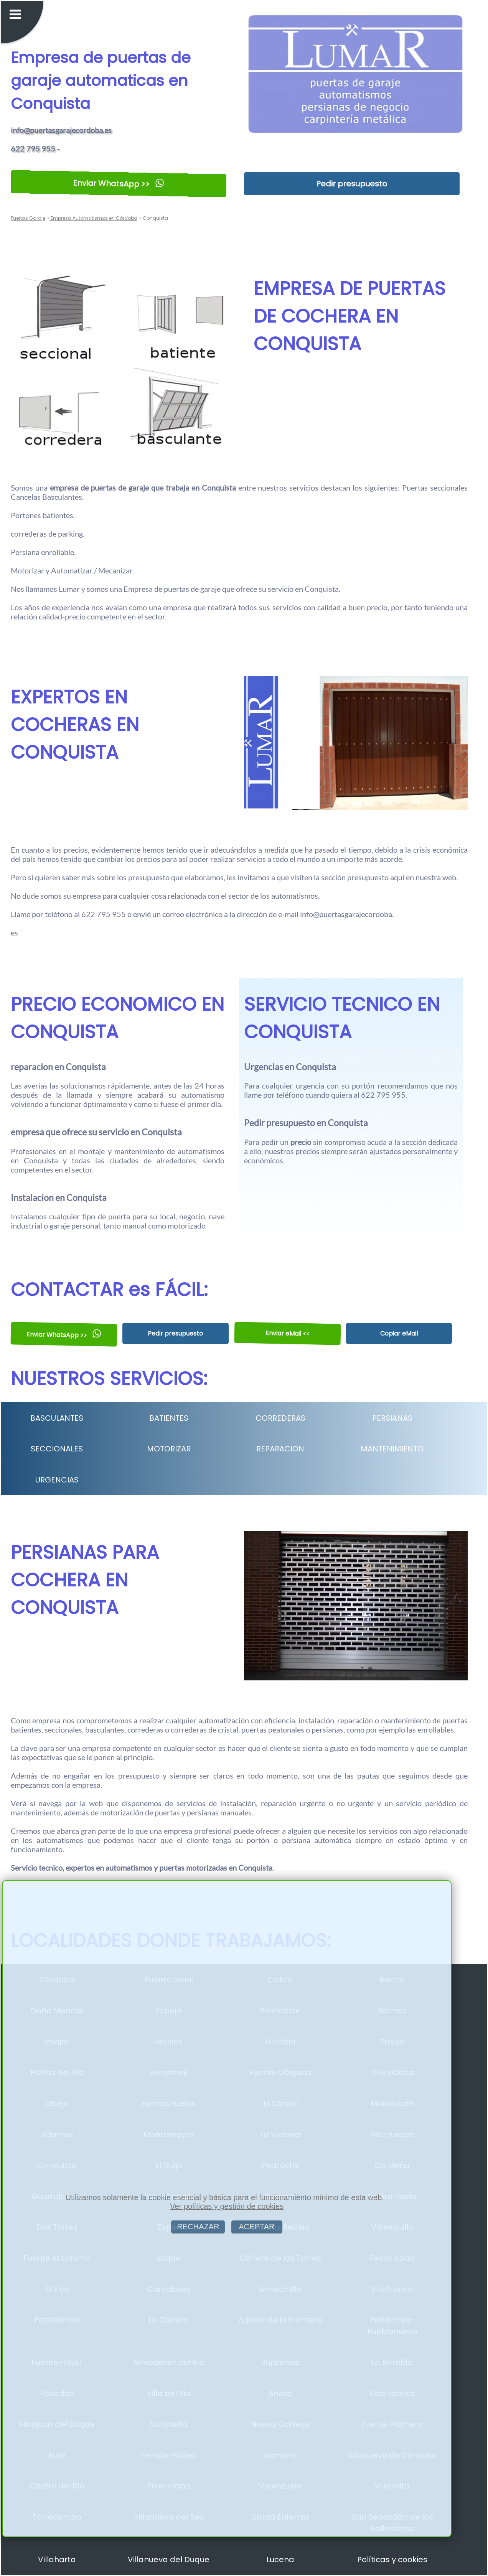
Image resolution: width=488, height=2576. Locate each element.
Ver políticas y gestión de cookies (227, 2206)
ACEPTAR (257, 2226)
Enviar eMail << (287, 1333)
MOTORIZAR (169, 1448)
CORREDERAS (280, 1418)
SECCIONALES (57, 1448)
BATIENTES (168, 1418)
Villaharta (57, 2559)
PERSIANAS (392, 1418)
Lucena (280, 2559)
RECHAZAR (198, 2226)
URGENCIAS (57, 1479)
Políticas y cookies (392, 2559)
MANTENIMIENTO (392, 1448)
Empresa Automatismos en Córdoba (93, 218)
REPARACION (280, 1448)
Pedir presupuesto (351, 183)
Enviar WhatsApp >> (118, 183)
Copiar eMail (399, 1333)
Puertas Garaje (28, 218)
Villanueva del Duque (168, 2559)
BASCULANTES (56, 1418)
